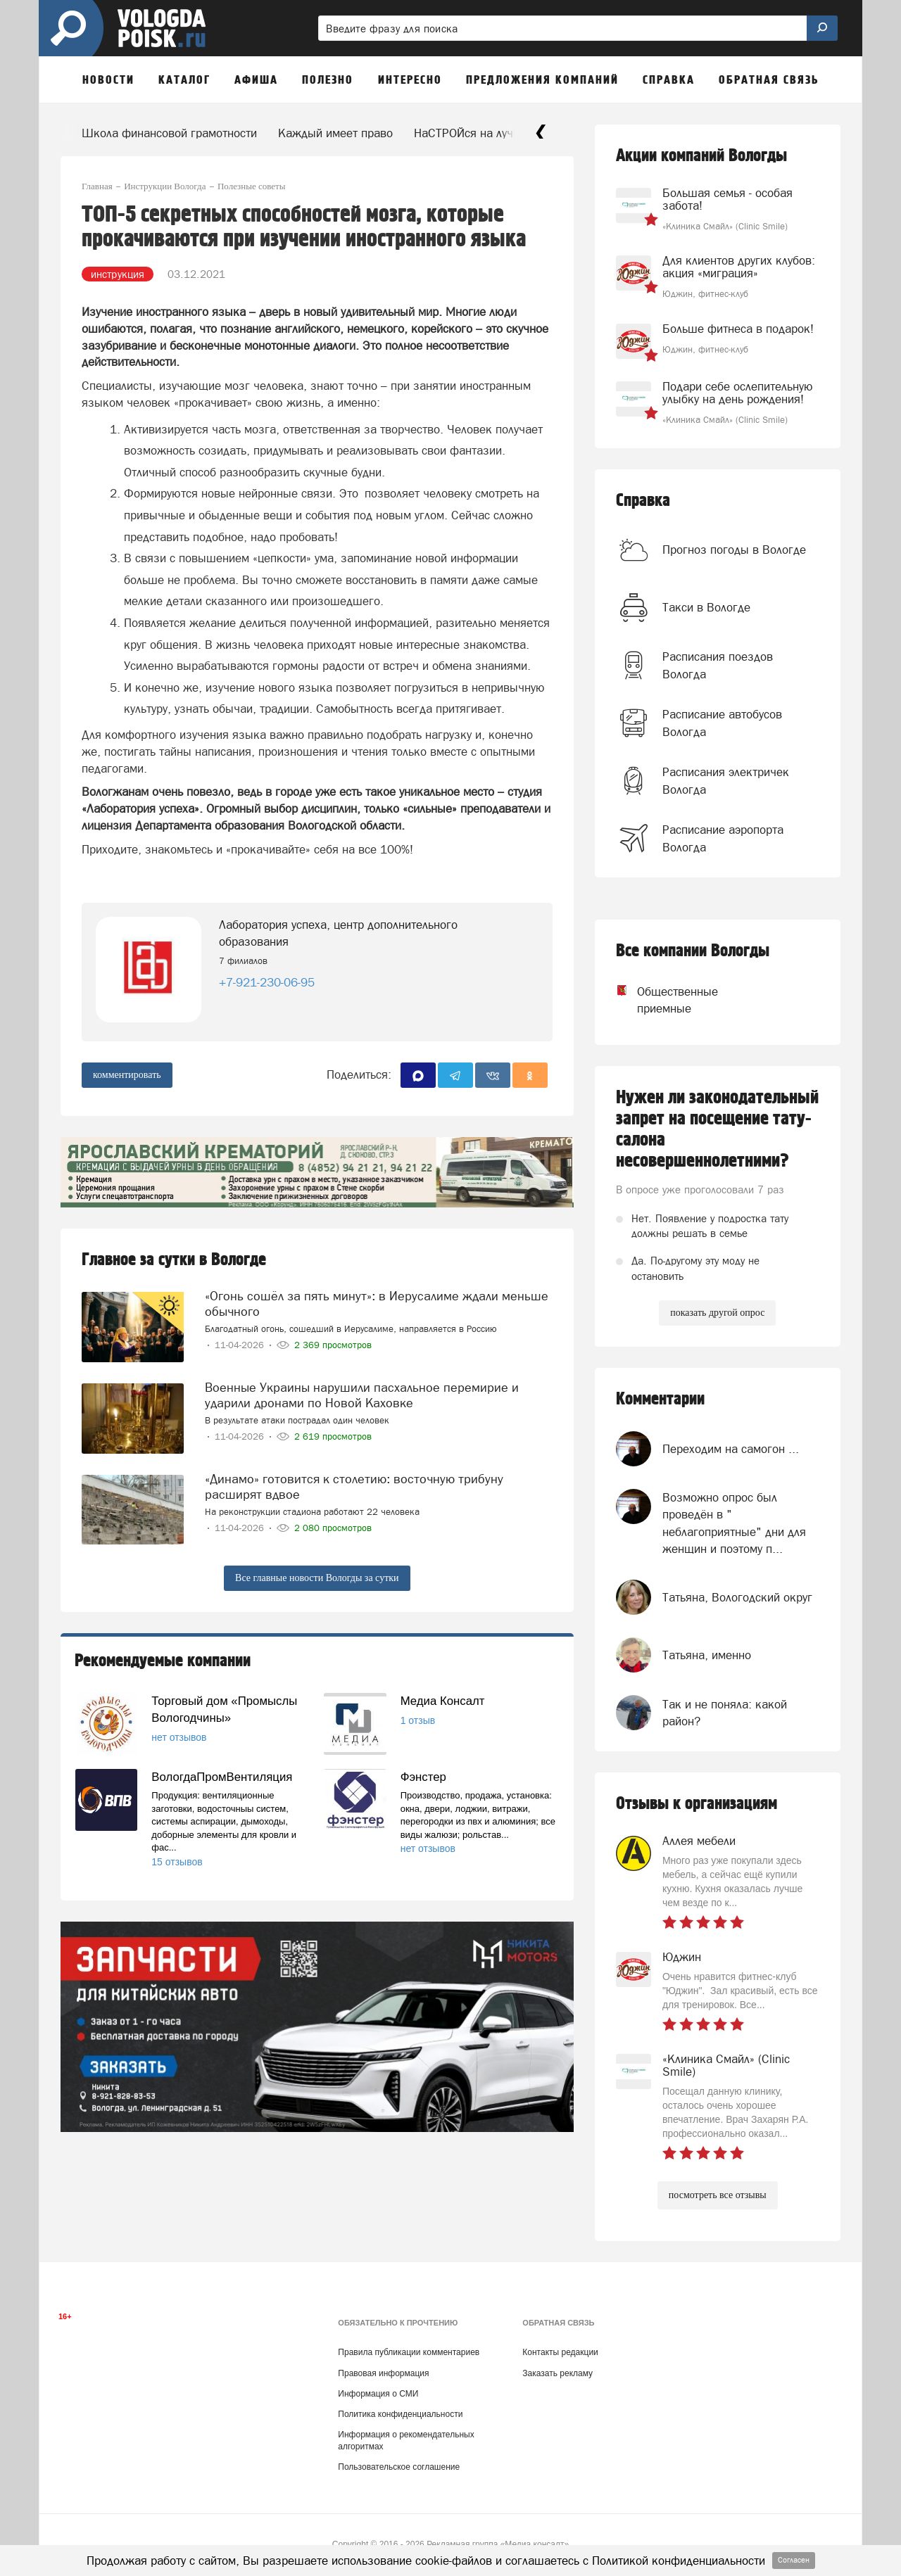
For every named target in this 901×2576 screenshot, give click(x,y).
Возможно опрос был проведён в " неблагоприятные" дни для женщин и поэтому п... (734, 1523)
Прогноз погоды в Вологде (734, 550)
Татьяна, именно (706, 1655)
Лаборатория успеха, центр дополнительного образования (338, 933)
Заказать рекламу (557, 2373)
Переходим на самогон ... (730, 1449)
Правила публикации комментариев (408, 2352)
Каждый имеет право (335, 133)
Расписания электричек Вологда (725, 780)
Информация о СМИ (378, 2394)
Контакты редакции (560, 2352)
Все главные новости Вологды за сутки (316, 1578)
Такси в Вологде (706, 607)
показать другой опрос (717, 1312)
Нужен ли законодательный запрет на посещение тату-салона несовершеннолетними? (717, 1129)
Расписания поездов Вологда (717, 664)
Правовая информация (383, 2373)
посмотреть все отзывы (718, 2195)
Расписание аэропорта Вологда (722, 838)
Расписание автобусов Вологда (722, 722)
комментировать (127, 1075)
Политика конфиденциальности (400, 2414)
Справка (643, 500)
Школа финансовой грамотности (169, 133)
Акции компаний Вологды (701, 156)
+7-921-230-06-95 (267, 982)
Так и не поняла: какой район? (724, 1712)
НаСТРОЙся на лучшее (475, 133)
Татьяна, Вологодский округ (737, 1597)
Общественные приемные (664, 999)
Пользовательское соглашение (399, 2467)
